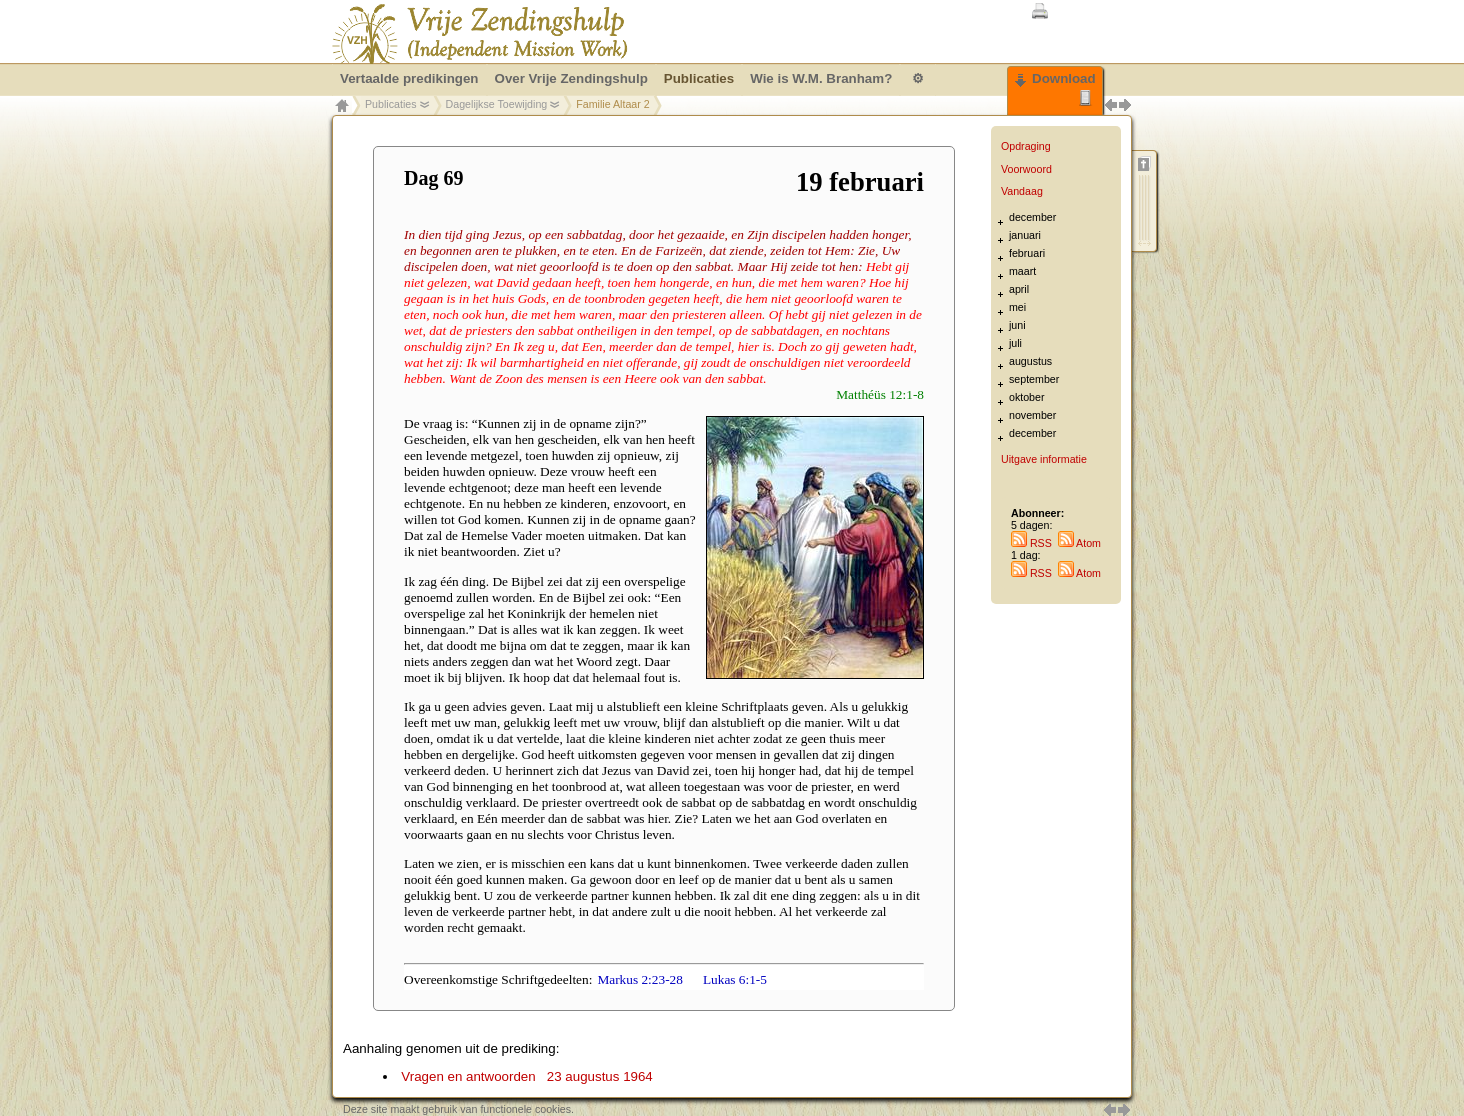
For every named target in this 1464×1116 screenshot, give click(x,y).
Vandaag (1022, 191)
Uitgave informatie (1044, 459)
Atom (1079, 543)
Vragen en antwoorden (526, 1076)
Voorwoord (1026, 169)
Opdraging (1026, 146)
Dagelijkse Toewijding (497, 104)
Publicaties (391, 104)
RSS (1031, 543)
